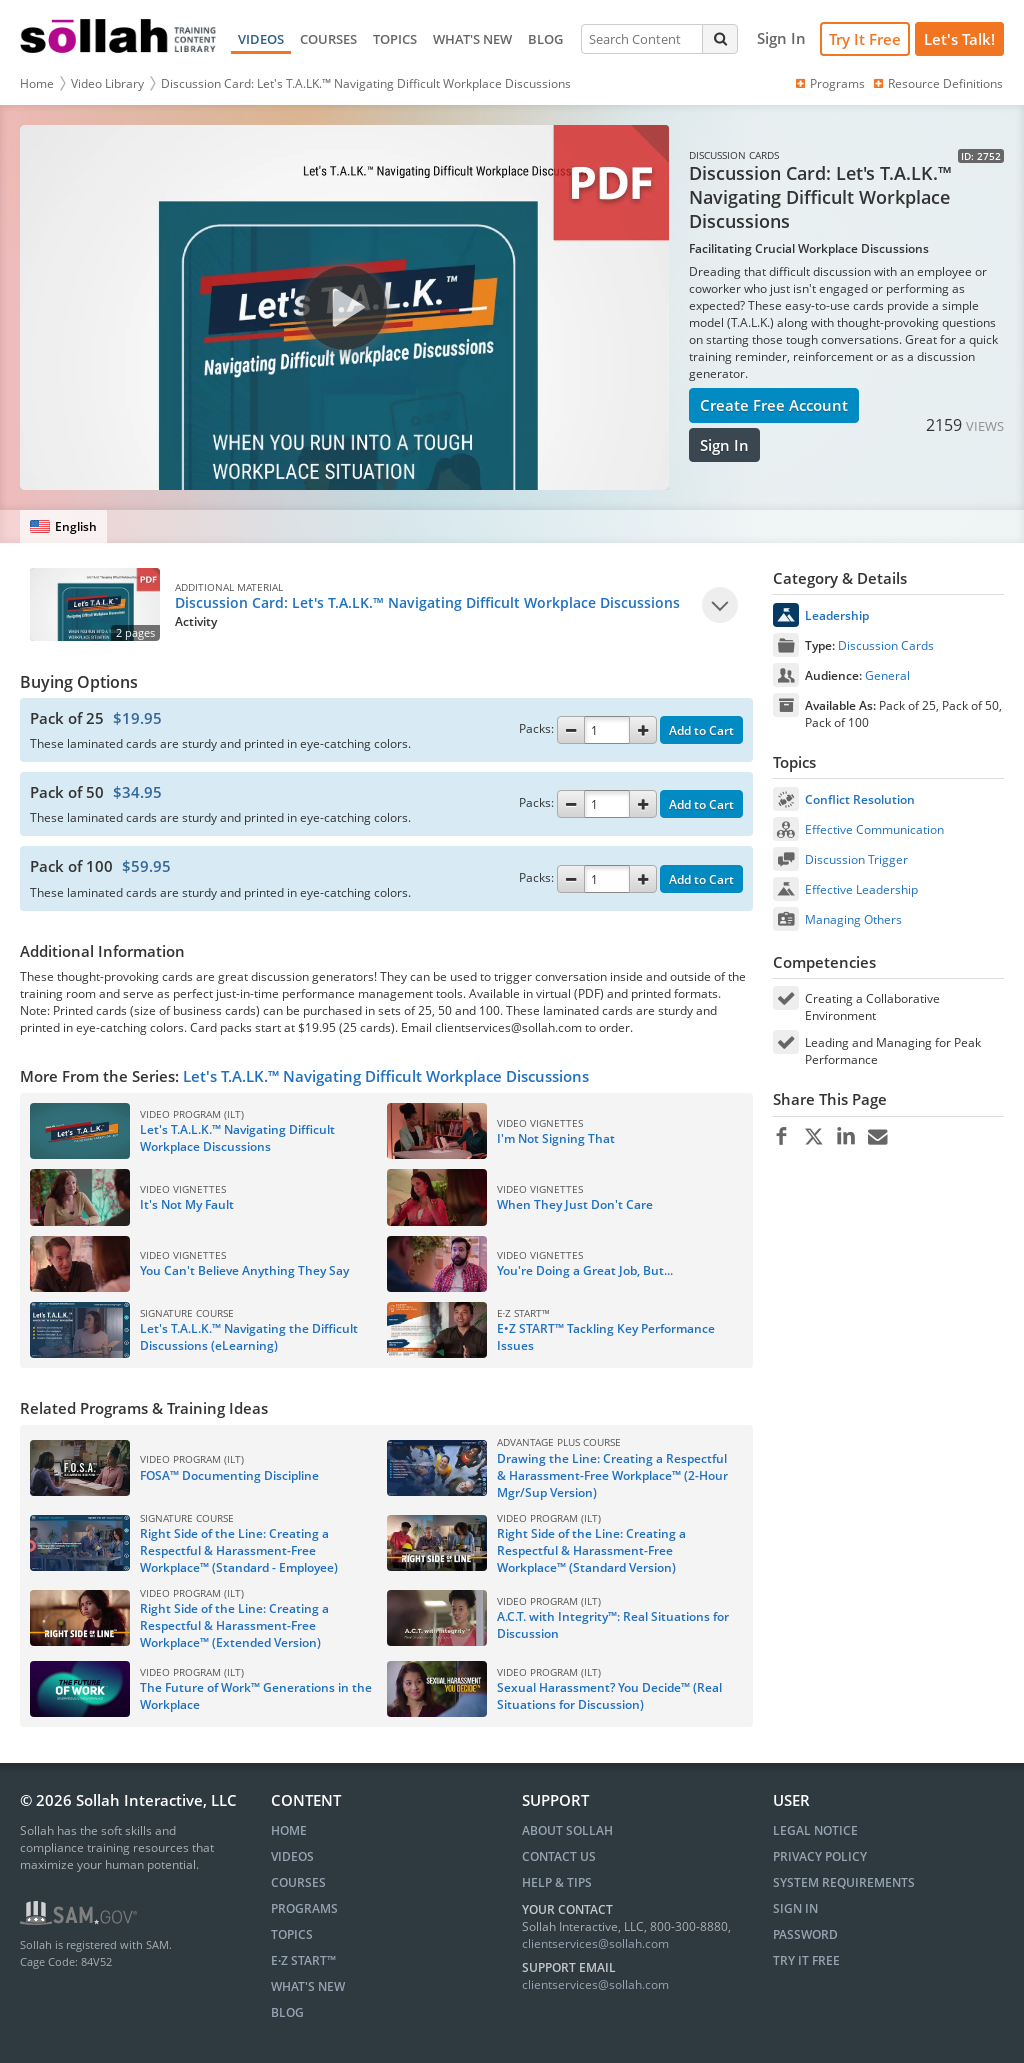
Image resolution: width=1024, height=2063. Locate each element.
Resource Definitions (937, 83)
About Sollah (567, 1830)
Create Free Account (774, 405)
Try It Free (865, 39)
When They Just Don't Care (575, 1204)
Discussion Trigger (856, 859)
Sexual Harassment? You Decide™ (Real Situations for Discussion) (609, 1696)
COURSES (328, 39)
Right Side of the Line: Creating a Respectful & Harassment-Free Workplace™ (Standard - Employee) (239, 1550)
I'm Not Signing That (556, 1138)
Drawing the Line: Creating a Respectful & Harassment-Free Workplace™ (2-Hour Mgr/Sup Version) (612, 1475)
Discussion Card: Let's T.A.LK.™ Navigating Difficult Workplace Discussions (366, 83)
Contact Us (559, 1856)
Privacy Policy (820, 1856)
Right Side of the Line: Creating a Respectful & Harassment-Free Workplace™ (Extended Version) (234, 1625)
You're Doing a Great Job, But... (585, 1270)
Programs (829, 83)
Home (37, 83)
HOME (289, 1830)
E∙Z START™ (303, 1960)
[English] (63, 526)
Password (805, 1934)
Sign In (724, 445)
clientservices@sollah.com (595, 1943)
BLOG (545, 39)
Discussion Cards (886, 645)
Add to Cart (701, 730)
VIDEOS (261, 39)
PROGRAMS (304, 1908)
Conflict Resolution (860, 799)
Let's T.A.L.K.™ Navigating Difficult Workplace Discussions (237, 1138)
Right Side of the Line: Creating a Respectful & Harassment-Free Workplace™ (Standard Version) (591, 1550)
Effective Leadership (861, 889)
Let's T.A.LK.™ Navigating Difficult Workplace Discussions (386, 1076)
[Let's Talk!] (959, 39)
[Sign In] (781, 38)
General (887, 675)
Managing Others (853, 919)
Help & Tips (557, 1882)
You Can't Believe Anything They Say (244, 1270)
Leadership (837, 615)
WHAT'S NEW (472, 39)
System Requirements (844, 1882)
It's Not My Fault (187, 1204)
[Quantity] (607, 730)
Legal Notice (815, 1830)
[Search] (720, 39)
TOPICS (395, 39)
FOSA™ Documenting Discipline (229, 1475)
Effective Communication (874, 829)
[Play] (720, 605)
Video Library (107, 83)
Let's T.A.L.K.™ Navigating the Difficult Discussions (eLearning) (249, 1337)
